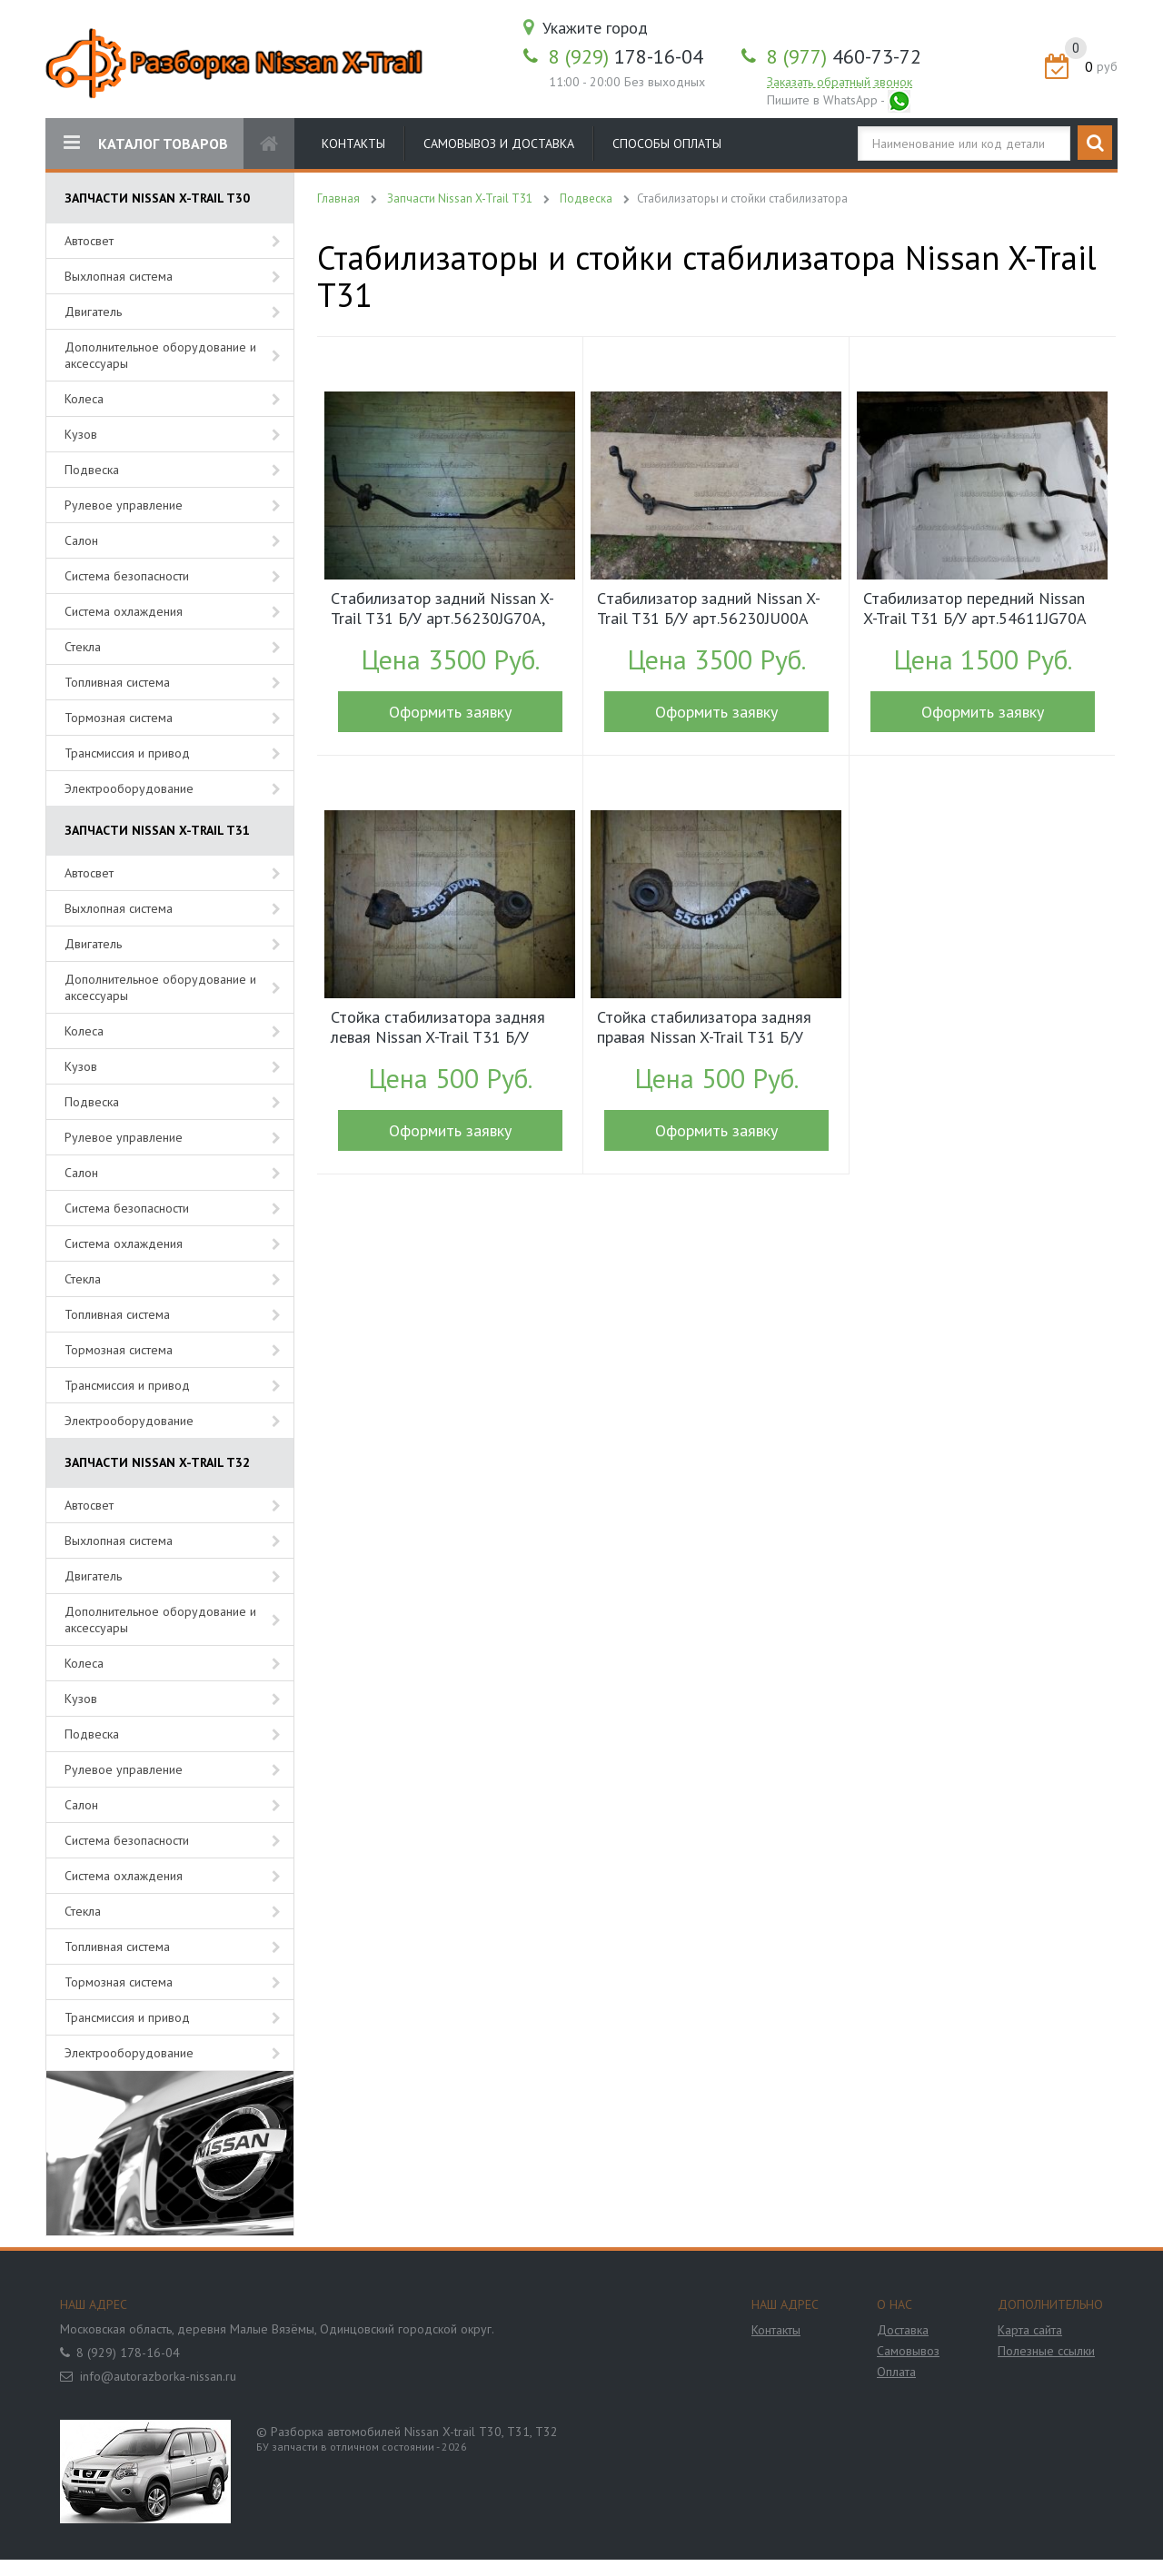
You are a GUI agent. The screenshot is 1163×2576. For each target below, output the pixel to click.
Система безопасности (127, 576)
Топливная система (117, 682)
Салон (81, 540)
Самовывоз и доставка (498, 143)
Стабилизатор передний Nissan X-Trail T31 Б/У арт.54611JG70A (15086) (974, 610)
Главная (338, 198)
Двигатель (93, 311)
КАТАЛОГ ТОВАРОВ (146, 143)
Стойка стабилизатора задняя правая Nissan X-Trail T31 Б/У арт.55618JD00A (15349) (704, 1029)
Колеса (84, 399)
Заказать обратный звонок (839, 82)
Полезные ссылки (1046, 2351)
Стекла (83, 647)
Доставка (903, 2330)
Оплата (896, 2371)
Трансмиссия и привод (127, 753)
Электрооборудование (129, 788)
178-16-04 (626, 56)
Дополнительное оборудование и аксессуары (160, 355)
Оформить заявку (450, 711)
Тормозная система (119, 717)
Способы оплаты (666, 143)
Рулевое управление (124, 505)
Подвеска (92, 469)
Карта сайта (1030, 2330)
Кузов (81, 434)
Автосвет (89, 241)
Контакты (353, 143)
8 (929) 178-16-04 (128, 2352)
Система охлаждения (124, 611)
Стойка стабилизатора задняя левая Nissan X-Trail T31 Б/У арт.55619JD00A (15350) (438, 1029)
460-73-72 (844, 56)
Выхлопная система (119, 276)
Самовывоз (908, 2351)
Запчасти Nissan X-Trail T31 (459, 198)
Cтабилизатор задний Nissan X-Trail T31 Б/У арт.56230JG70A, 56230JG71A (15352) (442, 610)
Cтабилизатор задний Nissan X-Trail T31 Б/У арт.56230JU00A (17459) (708, 610)
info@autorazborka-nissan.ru (158, 2376)
